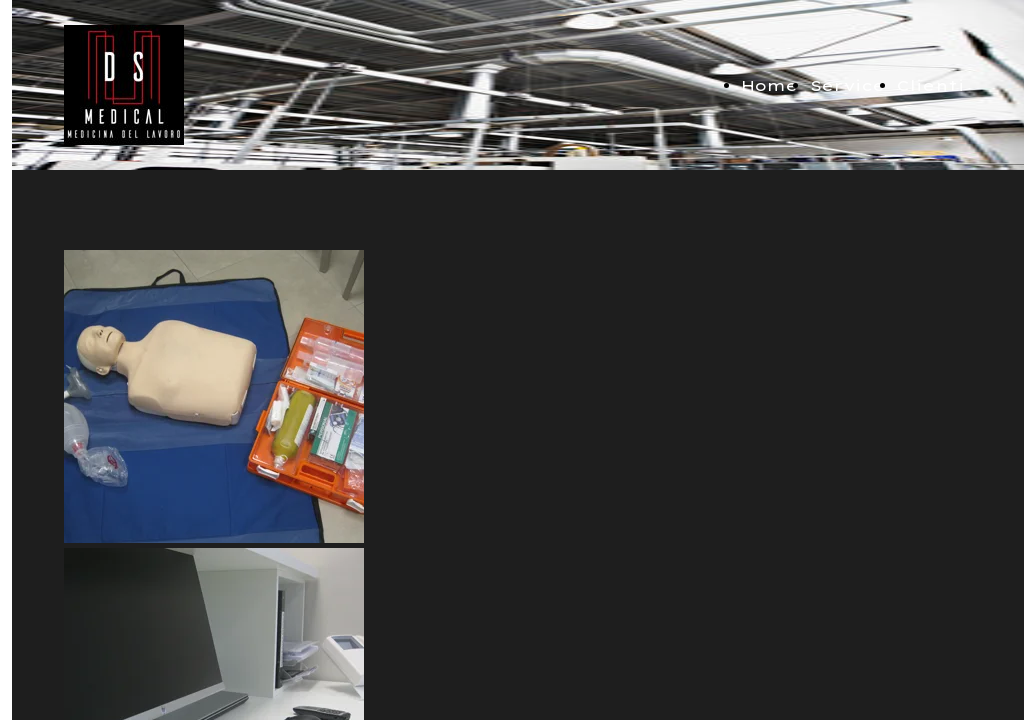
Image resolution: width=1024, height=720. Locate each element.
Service (847, 85)
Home (769, 85)
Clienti (931, 85)
